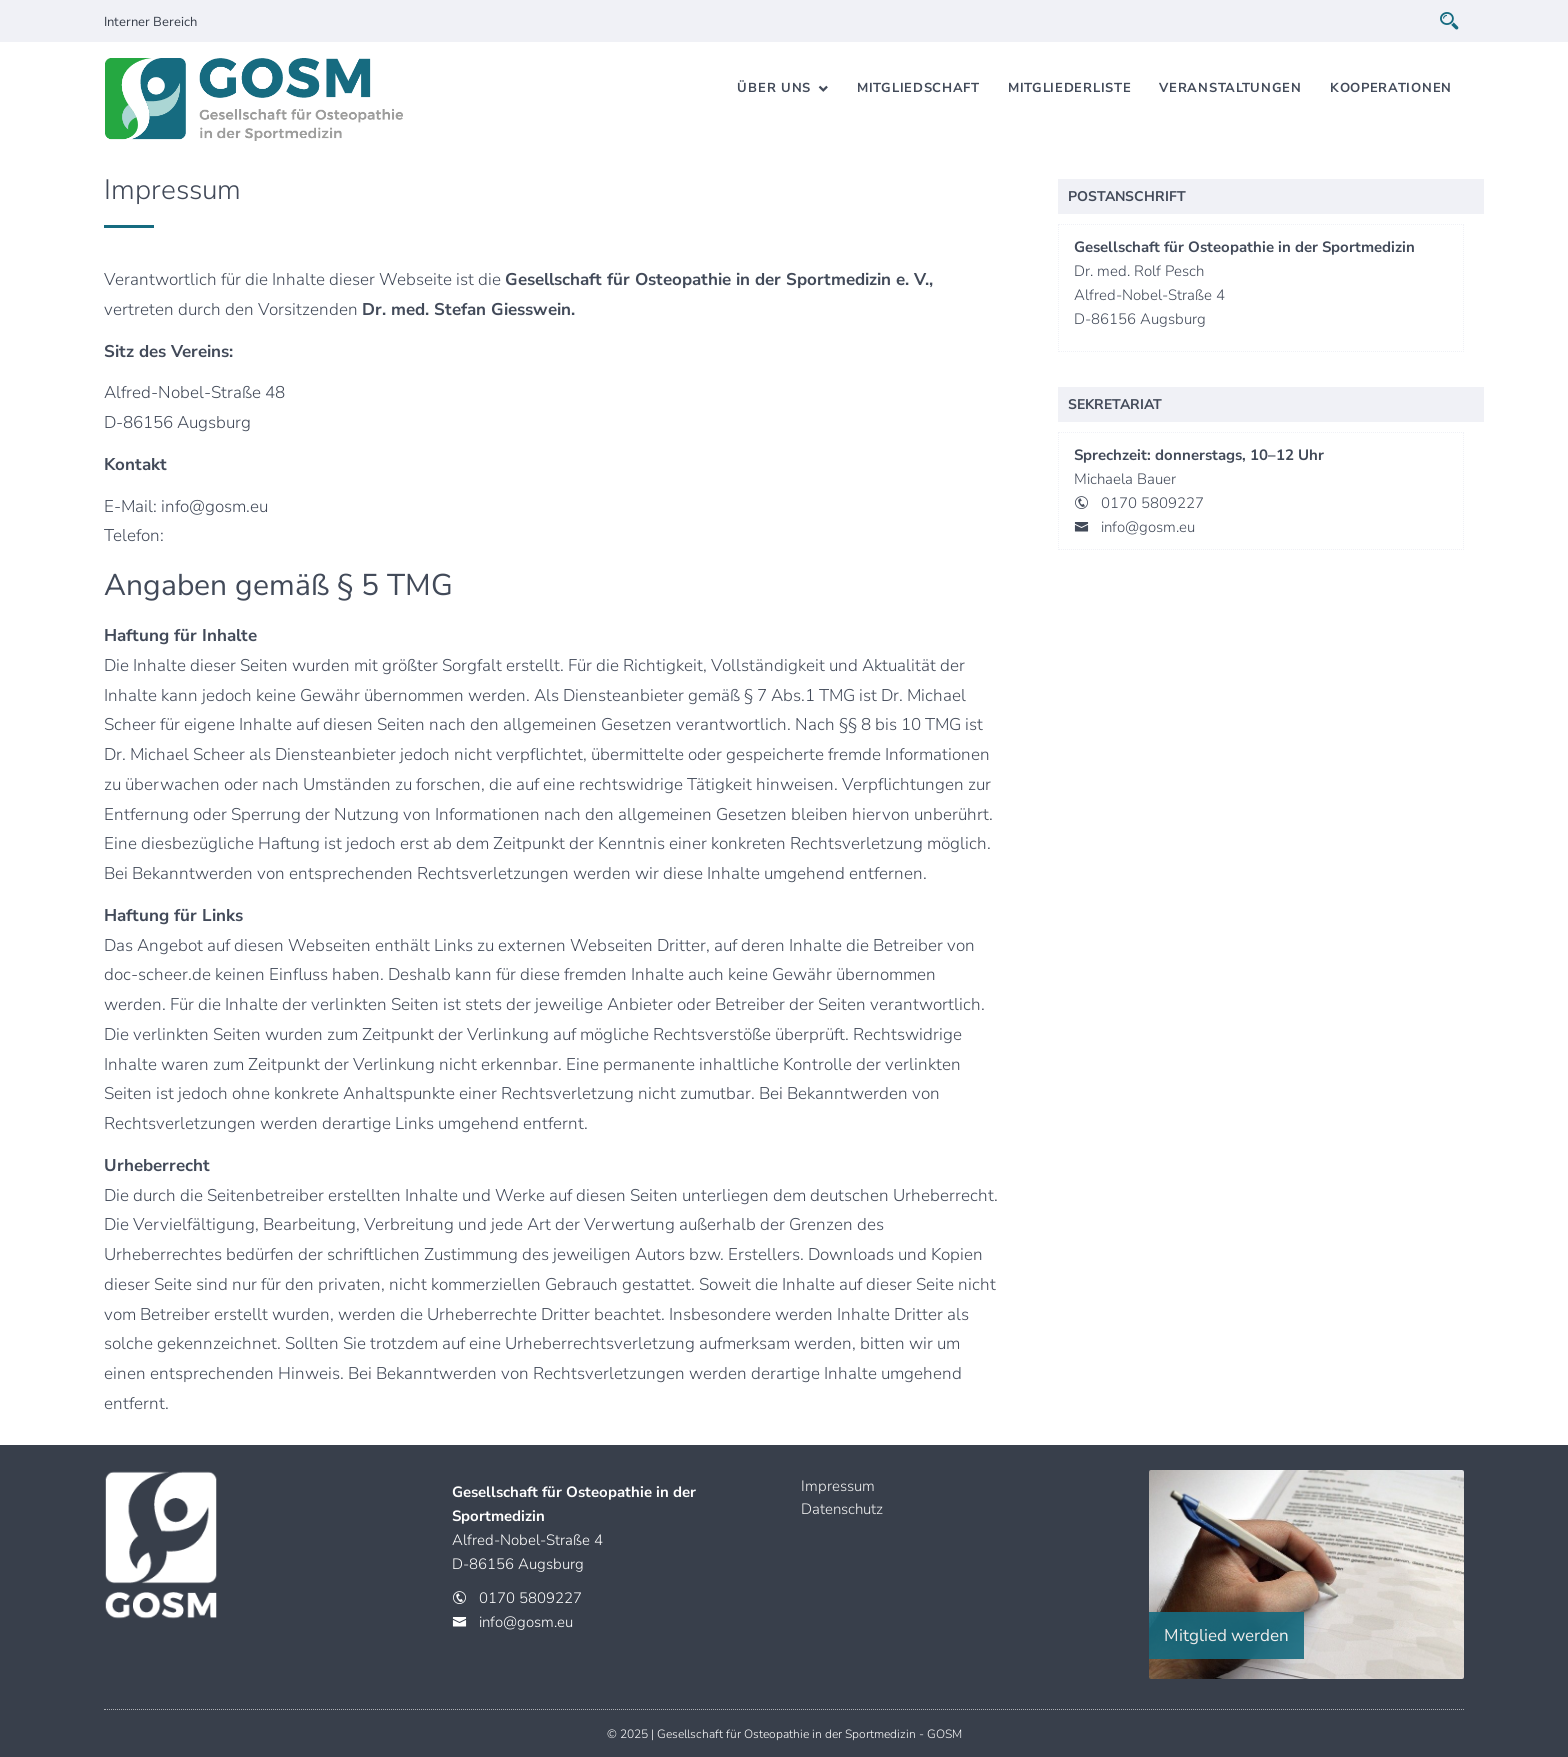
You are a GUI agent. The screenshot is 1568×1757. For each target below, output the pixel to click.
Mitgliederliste (1070, 88)
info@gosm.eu (1148, 527)
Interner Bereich (150, 22)
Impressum (838, 1486)
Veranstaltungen (1230, 88)
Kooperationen (1391, 88)
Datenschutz (842, 1509)
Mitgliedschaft (918, 88)
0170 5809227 (1152, 503)
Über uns (774, 88)
